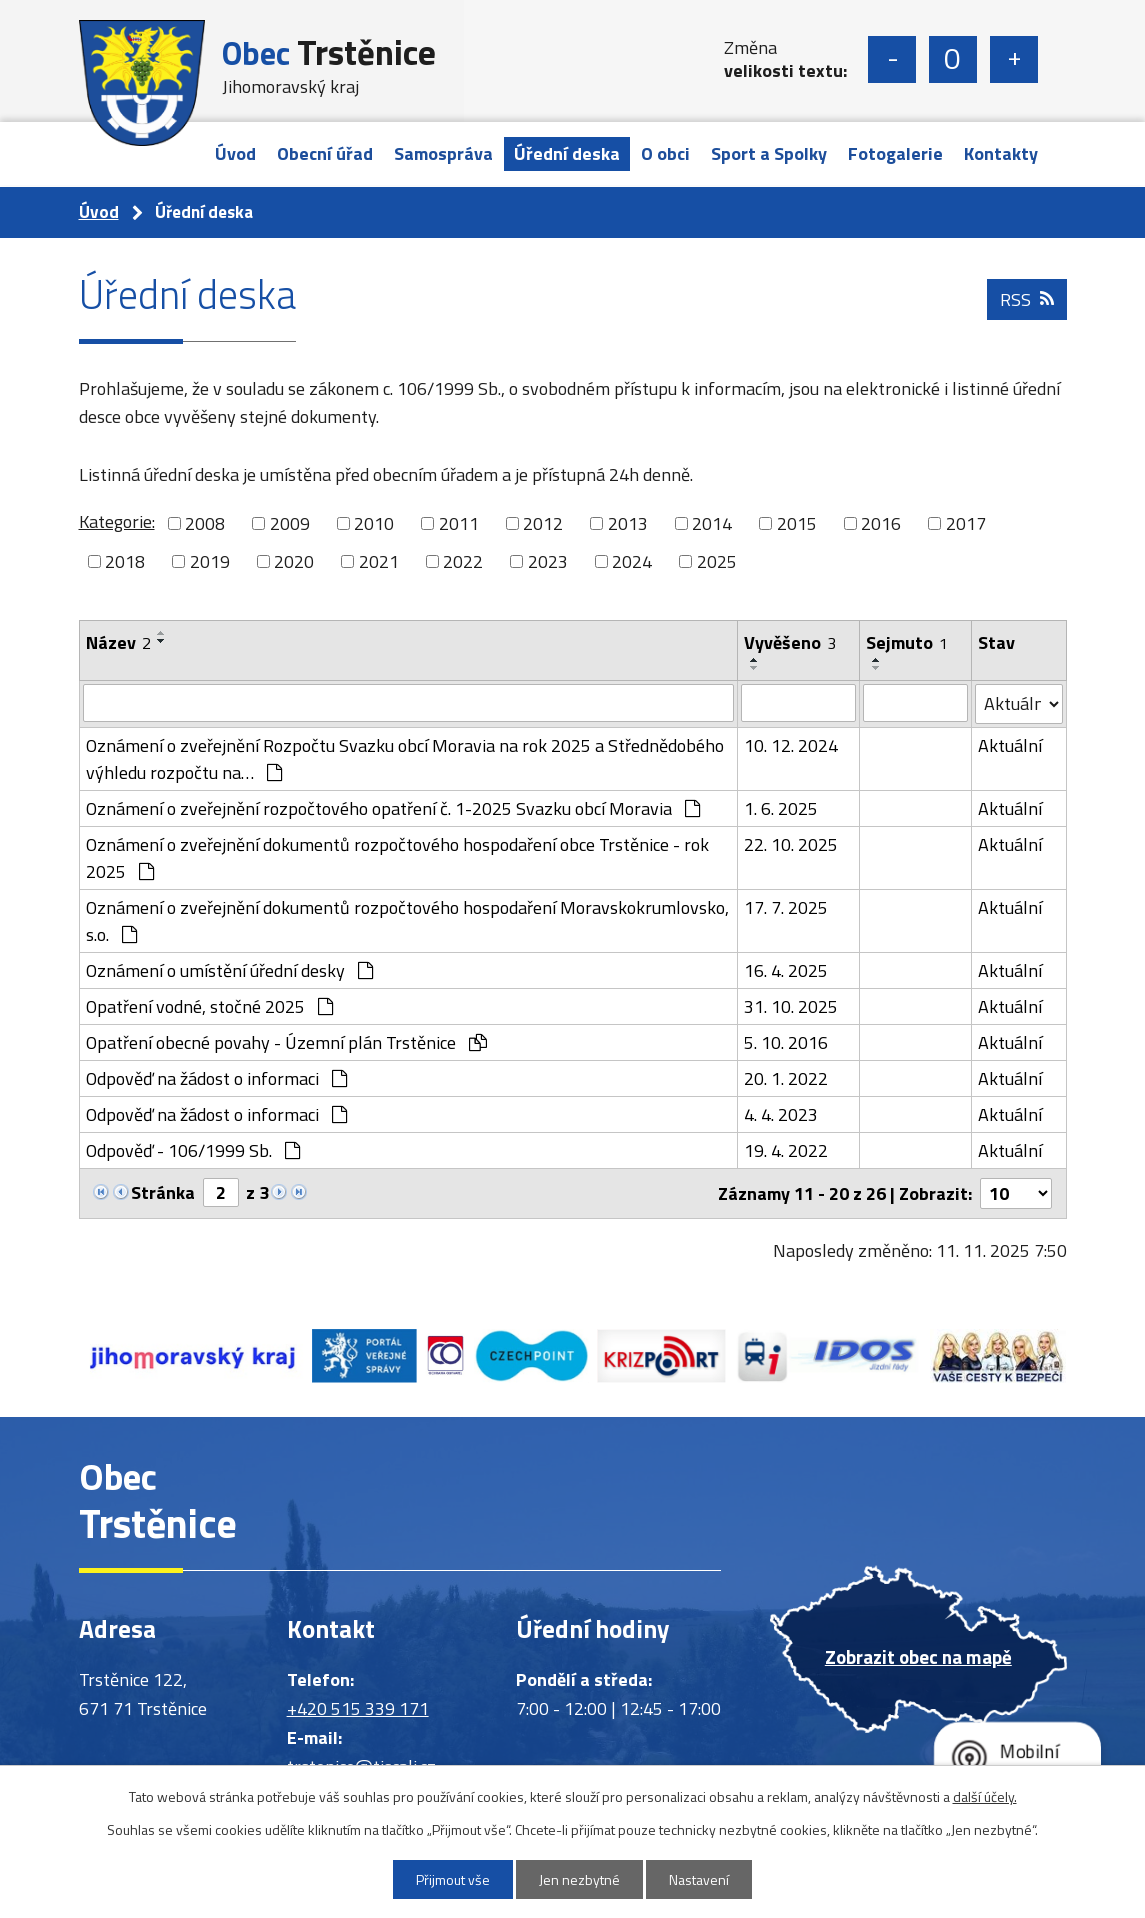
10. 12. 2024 (791, 745)
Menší (892, 59)
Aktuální (1010, 745)
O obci (665, 153)
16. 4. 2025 (786, 970)
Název (118, 642)
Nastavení (699, 1879)
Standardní (953, 59)
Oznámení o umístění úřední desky (229, 970)
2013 (628, 523)
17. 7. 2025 (786, 907)
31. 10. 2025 (791, 1006)
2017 (966, 523)
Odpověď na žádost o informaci (216, 1078)
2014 (712, 523)
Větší (1014, 59)
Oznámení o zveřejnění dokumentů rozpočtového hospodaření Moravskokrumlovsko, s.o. (407, 921)
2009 (290, 523)
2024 (632, 561)
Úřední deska (567, 153)
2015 (797, 523)
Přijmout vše (453, 1879)
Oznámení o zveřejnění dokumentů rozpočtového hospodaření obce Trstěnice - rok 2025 (397, 858)
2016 (881, 523)
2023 (548, 561)
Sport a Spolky (769, 153)
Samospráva (443, 153)
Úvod (235, 153)
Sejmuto (907, 642)
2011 (459, 523)
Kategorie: (117, 521)
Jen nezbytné (579, 1879)
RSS (1027, 299)
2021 (379, 561)
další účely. (985, 1796)
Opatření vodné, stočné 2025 (209, 1006)
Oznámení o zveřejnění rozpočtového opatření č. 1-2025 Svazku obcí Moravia (393, 808)
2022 (463, 561)
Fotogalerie (895, 153)
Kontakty (1001, 153)
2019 (210, 561)
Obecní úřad (325, 153)
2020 (294, 561)
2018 (125, 561)
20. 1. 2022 (786, 1078)
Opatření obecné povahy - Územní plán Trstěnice (286, 1042)
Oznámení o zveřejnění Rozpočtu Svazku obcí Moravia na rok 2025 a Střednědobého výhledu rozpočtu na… (405, 759)
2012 (543, 523)
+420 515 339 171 (358, 1708)
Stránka (163, 1192)
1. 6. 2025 (781, 808)
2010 (374, 523)
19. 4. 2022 (786, 1150)
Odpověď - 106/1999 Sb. (193, 1150)
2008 (205, 523)
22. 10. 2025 (791, 844)
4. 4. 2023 (781, 1114)
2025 (717, 561)
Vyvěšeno (790, 642)
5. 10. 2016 (786, 1042)
